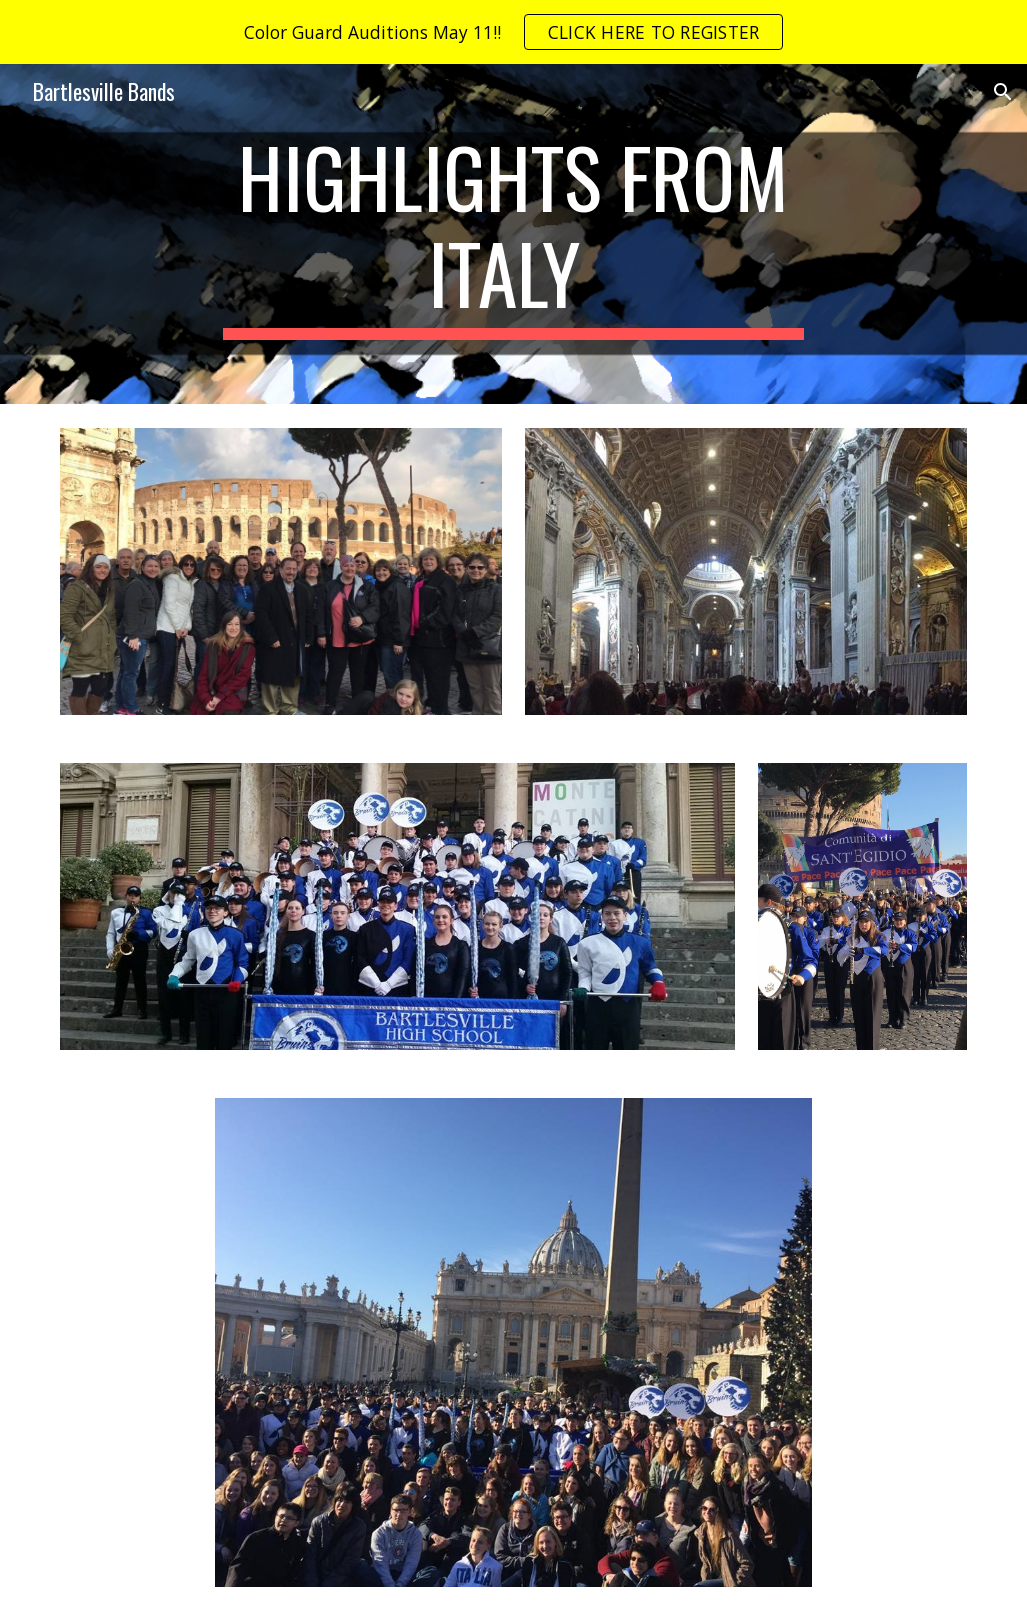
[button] (1003, 92)
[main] (513, 234)
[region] (513, 32)
